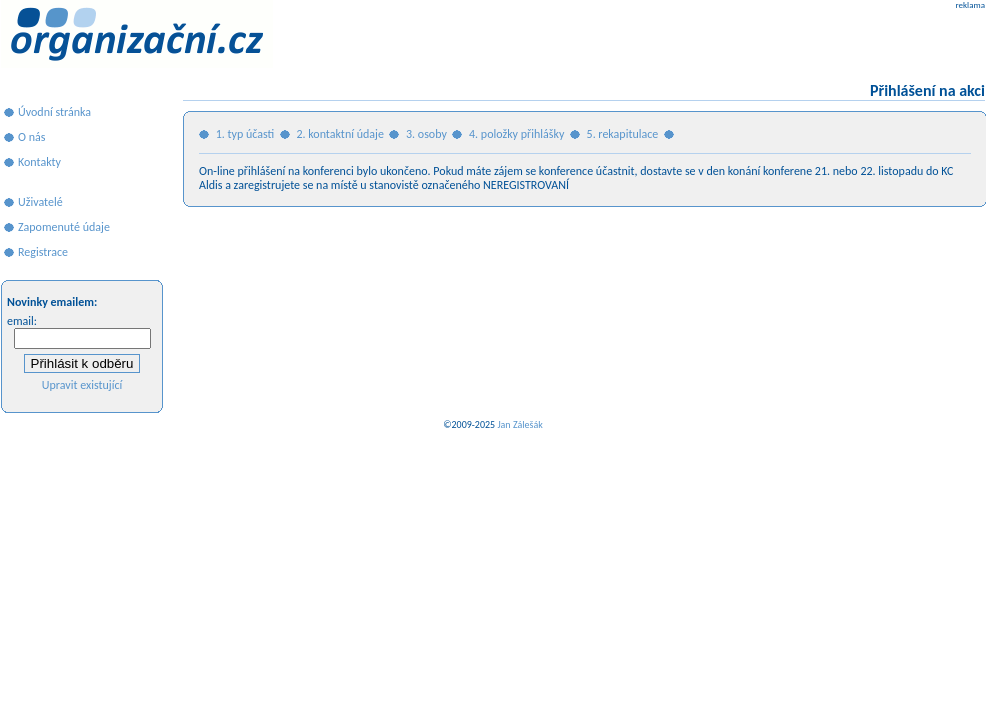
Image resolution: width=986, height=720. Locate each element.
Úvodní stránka (54, 112)
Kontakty (39, 162)
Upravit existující (82, 385)
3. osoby (426, 134)
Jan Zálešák (519, 424)
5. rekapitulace (623, 134)
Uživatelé (40, 202)
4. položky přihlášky (516, 134)
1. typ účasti (245, 134)
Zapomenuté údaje (64, 227)
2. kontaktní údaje (339, 134)
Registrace (43, 252)
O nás (31, 137)
